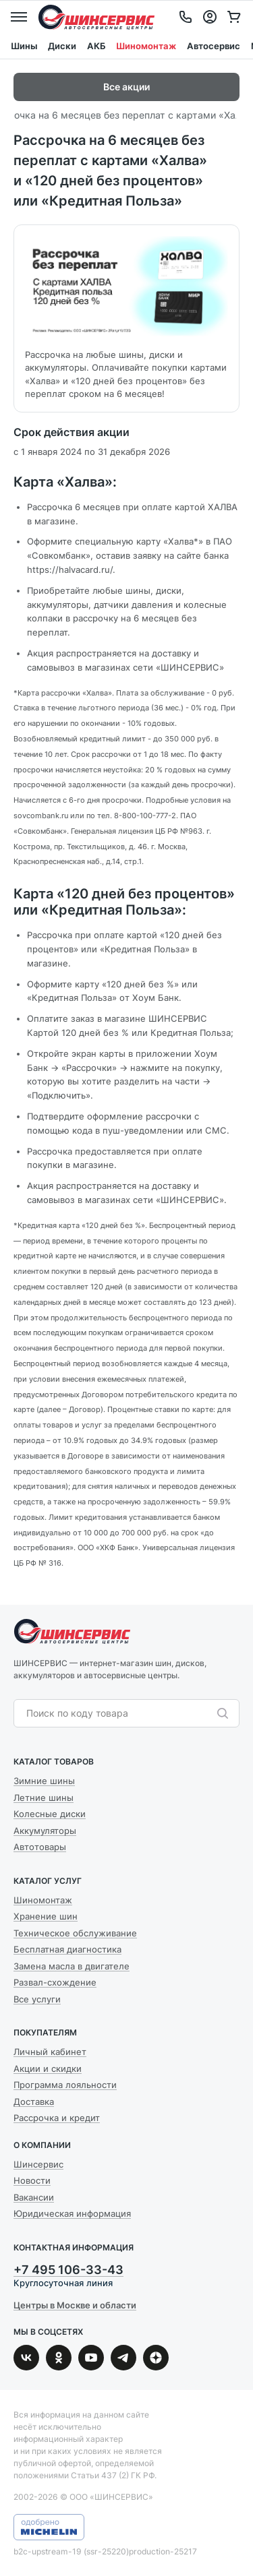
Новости (32, 2180)
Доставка (33, 2101)
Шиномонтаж (146, 45)
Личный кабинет (49, 2051)
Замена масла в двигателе (71, 1966)
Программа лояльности (65, 2084)
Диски (62, 45)
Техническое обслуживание (75, 1933)
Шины (24, 45)
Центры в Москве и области (74, 2305)
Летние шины (43, 1797)
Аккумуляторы (44, 1830)
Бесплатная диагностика (67, 1949)
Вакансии (33, 2197)
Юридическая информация (72, 2213)
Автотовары (39, 1846)
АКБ (96, 45)
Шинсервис (96, 17)
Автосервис (213, 45)
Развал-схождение (54, 1982)
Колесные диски (49, 1813)
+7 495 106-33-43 (68, 2270)
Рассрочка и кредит (56, 2117)
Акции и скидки (47, 2068)
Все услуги (37, 1999)
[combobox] (119, 1713)
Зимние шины (44, 1780)
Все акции (126, 86)
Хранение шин (45, 1916)
